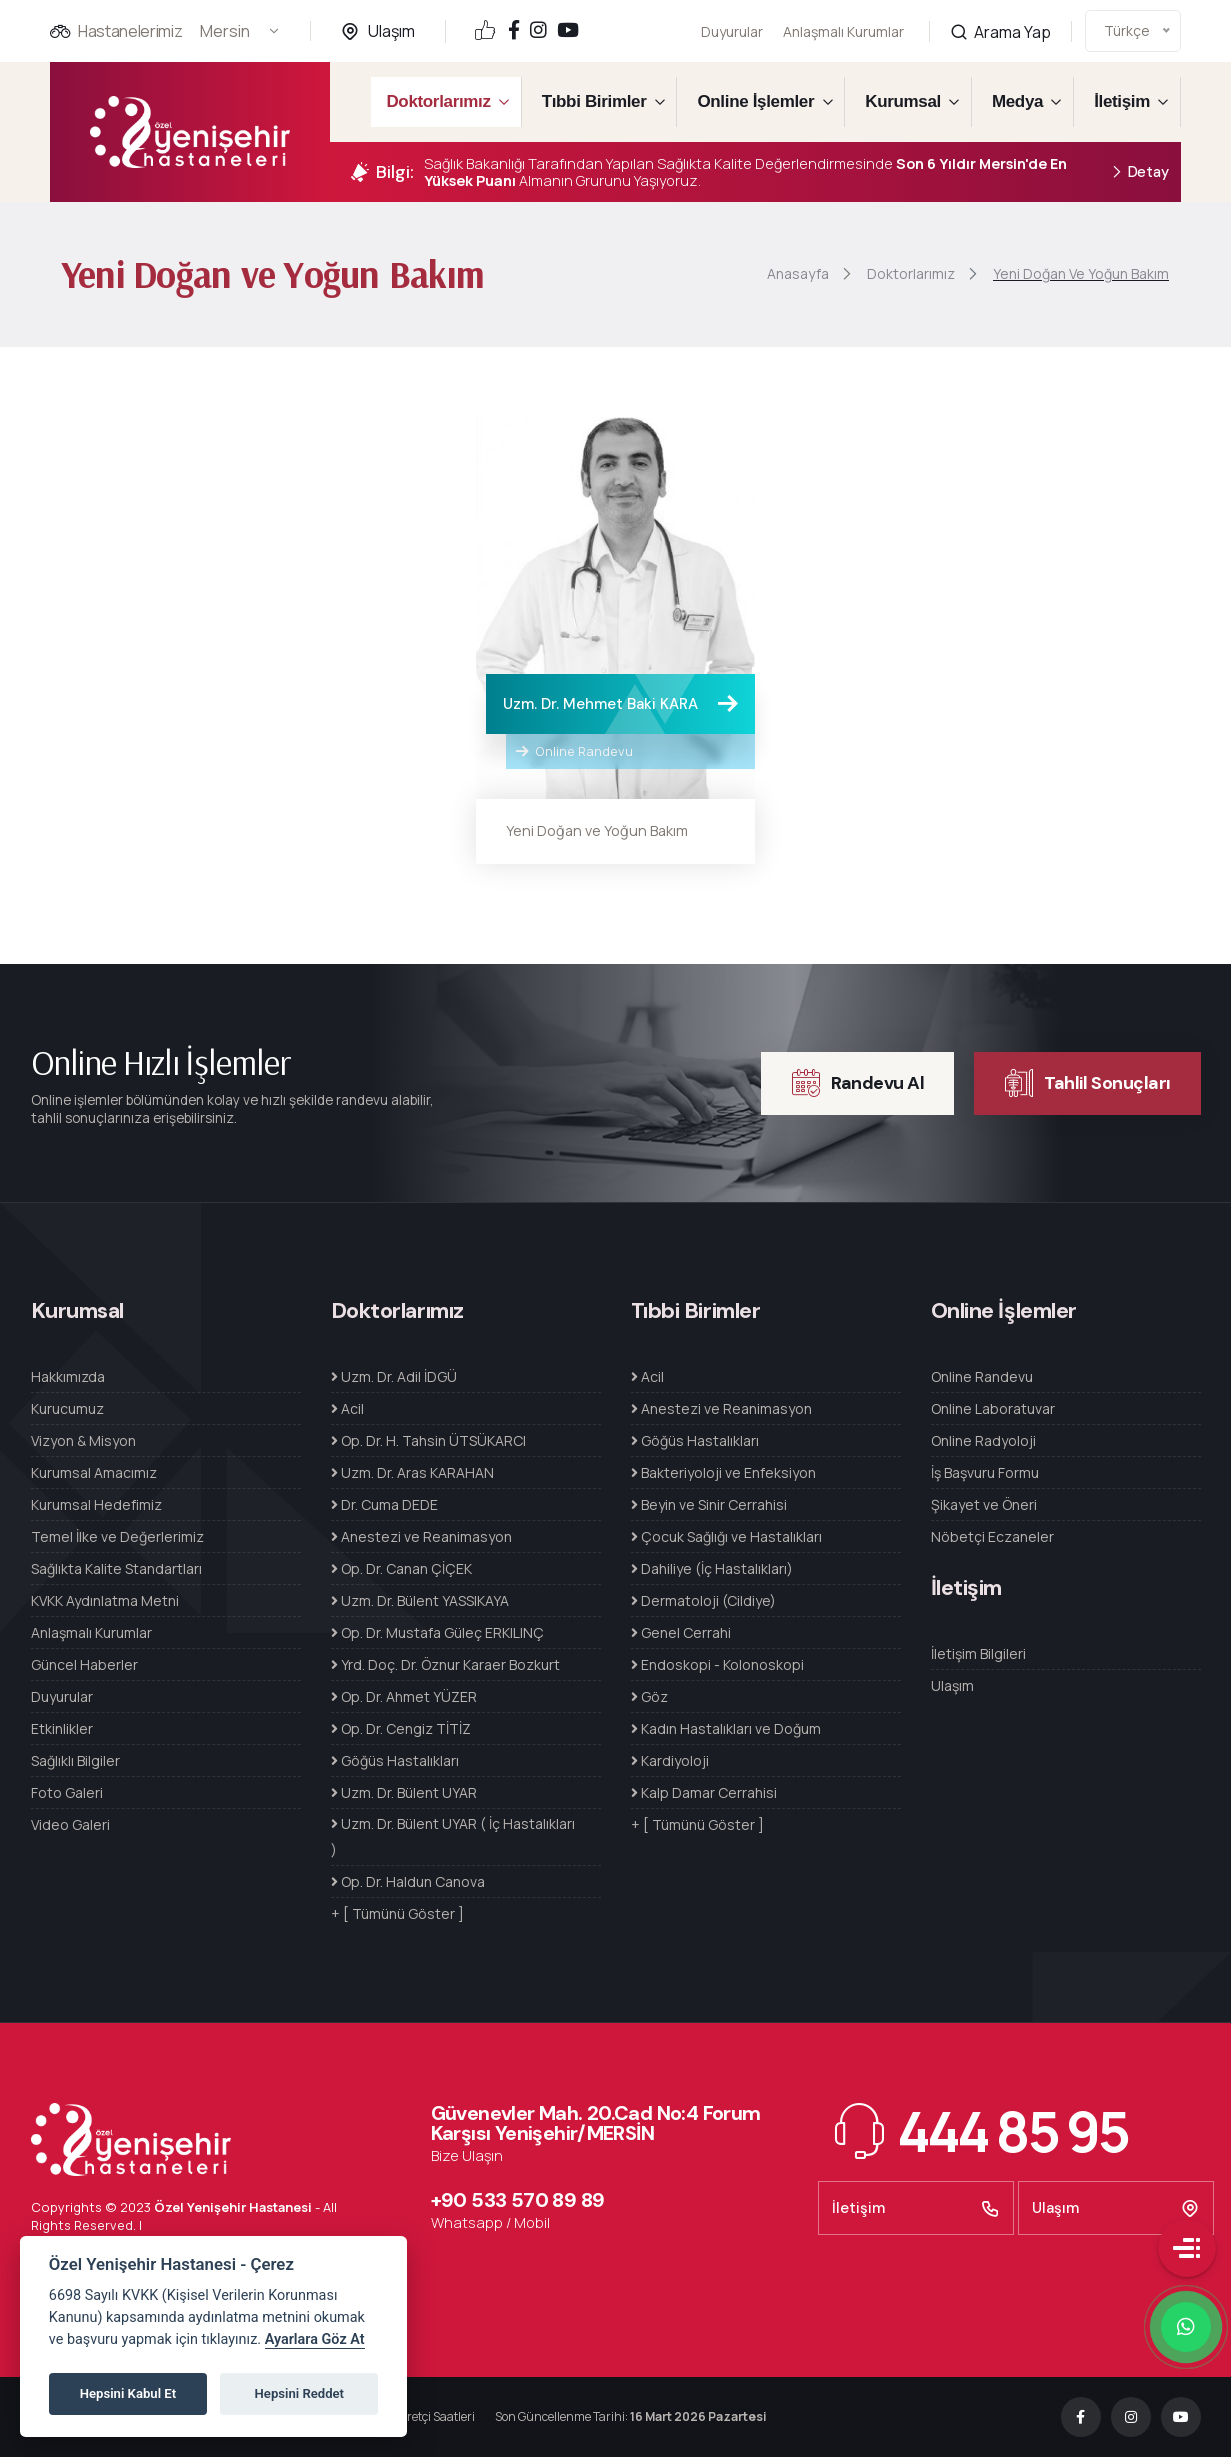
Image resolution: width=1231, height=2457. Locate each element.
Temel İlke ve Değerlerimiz (117, 1536)
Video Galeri (70, 1824)
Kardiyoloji (670, 1760)
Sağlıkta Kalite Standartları (116, 1568)
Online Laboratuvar (993, 1408)
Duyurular (732, 31)
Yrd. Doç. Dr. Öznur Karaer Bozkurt (445, 1664)
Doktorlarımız (438, 101)
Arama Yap (1000, 10)
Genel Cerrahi (681, 1632)
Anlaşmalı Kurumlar (843, 19)
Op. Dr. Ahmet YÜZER (404, 1696)
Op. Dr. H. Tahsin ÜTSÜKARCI (428, 1440)
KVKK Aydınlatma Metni (105, 1600)
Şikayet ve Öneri (984, 1504)
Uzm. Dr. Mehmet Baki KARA (600, 704)
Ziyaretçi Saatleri (429, 2416)
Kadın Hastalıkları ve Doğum (726, 1728)
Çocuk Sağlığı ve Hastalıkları (726, 1536)
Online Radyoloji (983, 1440)
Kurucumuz (67, 1408)
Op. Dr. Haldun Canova (408, 1881)
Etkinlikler (62, 1728)
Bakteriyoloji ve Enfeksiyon (723, 1472)
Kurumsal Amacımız (94, 1472)
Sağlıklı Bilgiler (75, 1760)
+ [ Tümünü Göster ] (397, 1913)
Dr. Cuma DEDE (384, 1504)
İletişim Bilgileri (978, 1653)
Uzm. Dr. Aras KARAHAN (412, 1472)
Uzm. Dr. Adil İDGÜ (394, 1376)
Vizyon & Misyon (83, 1440)
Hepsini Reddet (299, 2393)
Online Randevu (574, 751)
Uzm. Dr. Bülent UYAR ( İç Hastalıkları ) (453, 1836)
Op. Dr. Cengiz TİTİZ (401, 1728)
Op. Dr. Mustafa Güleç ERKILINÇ (437, 1632)
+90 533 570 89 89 (518, 2200)
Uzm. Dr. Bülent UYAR (404, 1792)
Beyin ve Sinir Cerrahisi (709, 1504)
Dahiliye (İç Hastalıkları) (712, 1568)
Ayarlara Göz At (315, 2339)
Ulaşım (391, 31)
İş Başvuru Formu (985, 1472)
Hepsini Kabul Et (128, 2393)
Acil (347, 1408)
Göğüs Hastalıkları (395, 1760)
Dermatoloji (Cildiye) (703, 1600)
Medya (1017, 101)
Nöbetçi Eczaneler (992, 1536)
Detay (1139, 172)
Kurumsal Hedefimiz (96, 1504)
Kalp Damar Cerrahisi (704, 1792)
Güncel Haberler (84, 1664)
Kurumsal (903, 101)
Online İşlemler (755, 101)
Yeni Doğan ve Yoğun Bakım (597, 830)
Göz (649, 1696)
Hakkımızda (68, 1376)
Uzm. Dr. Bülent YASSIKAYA (420, 1600)
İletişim (1122, 101)
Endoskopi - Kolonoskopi (717, 1664)
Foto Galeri (67, 1792)
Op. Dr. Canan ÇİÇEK (401, 1568)
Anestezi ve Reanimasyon (421, 1536)
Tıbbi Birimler (594, 101)
